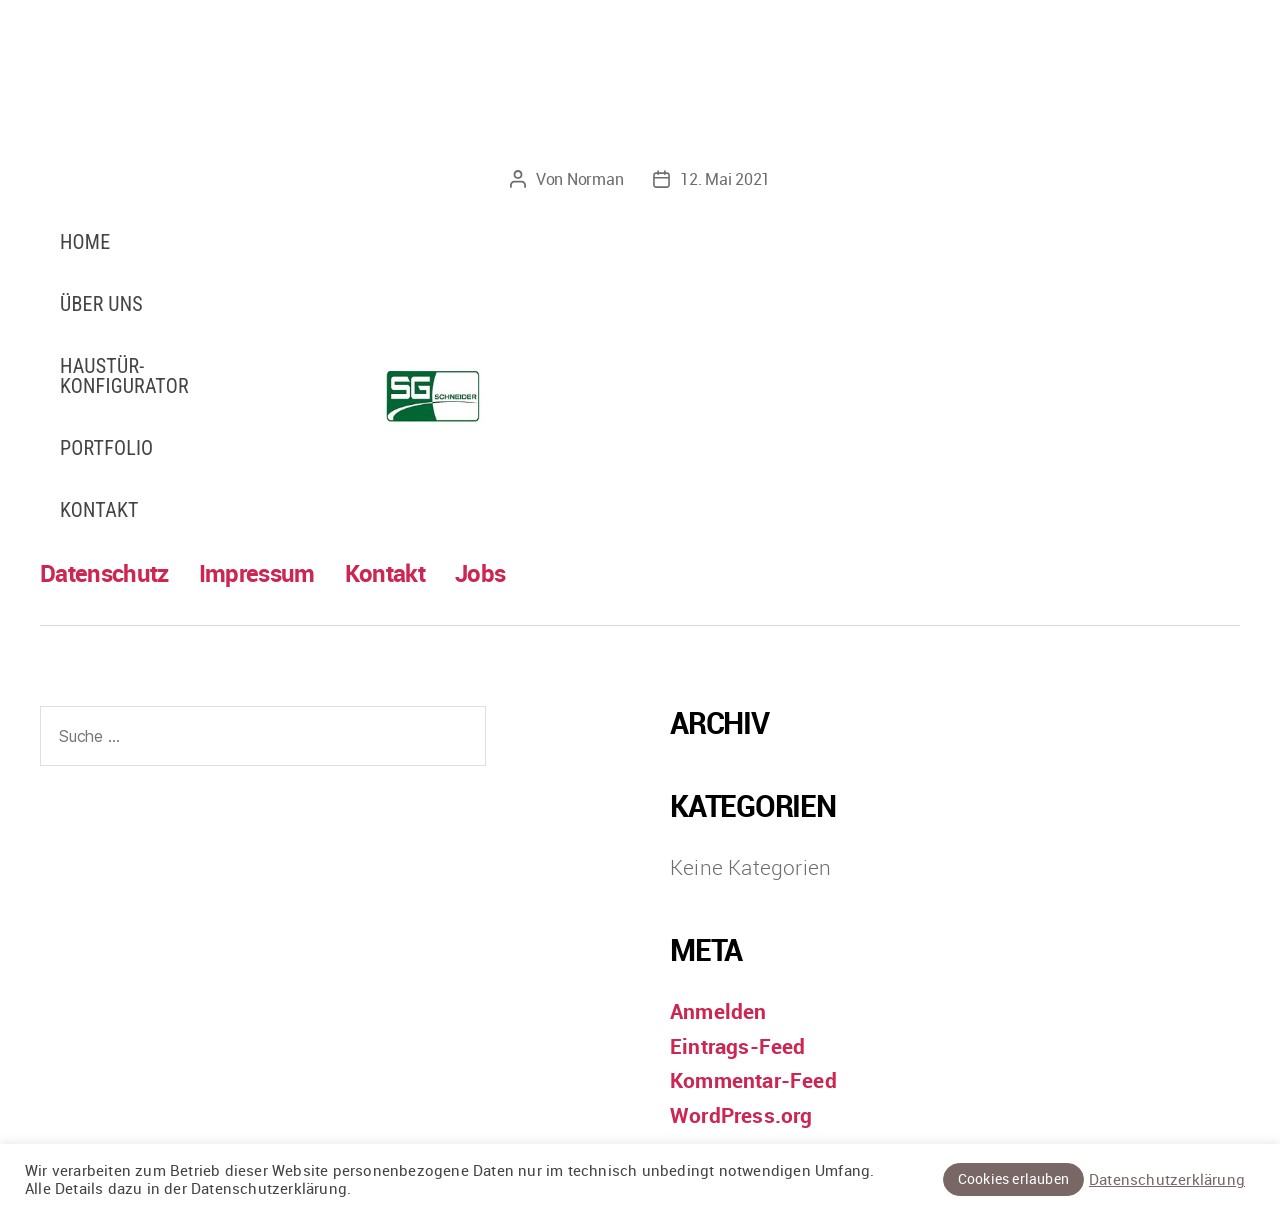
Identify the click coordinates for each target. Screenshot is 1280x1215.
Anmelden (718, 1011)
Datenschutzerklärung (1167, 1180)
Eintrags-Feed (738, 1046)
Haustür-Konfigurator (124, 376)
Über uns (101, 304)
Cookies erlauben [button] (1013, 1178)
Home (85, 242)
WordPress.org (741, 1115)
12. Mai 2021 (725, 179)
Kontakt (99, 510)
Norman (595, 179)
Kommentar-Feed (753, 1080)
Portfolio (106, 448)
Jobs (480, 573)
